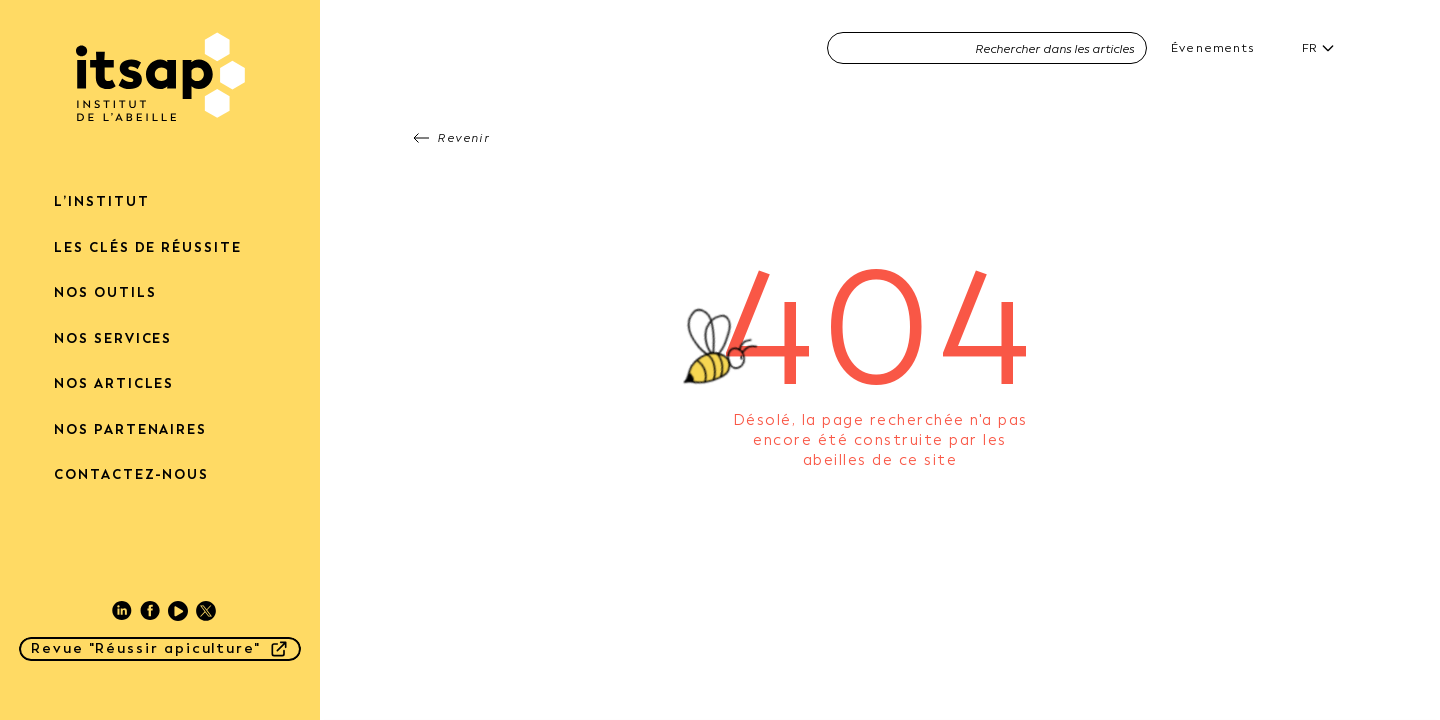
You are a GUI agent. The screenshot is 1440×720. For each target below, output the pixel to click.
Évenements (1212, 48)
